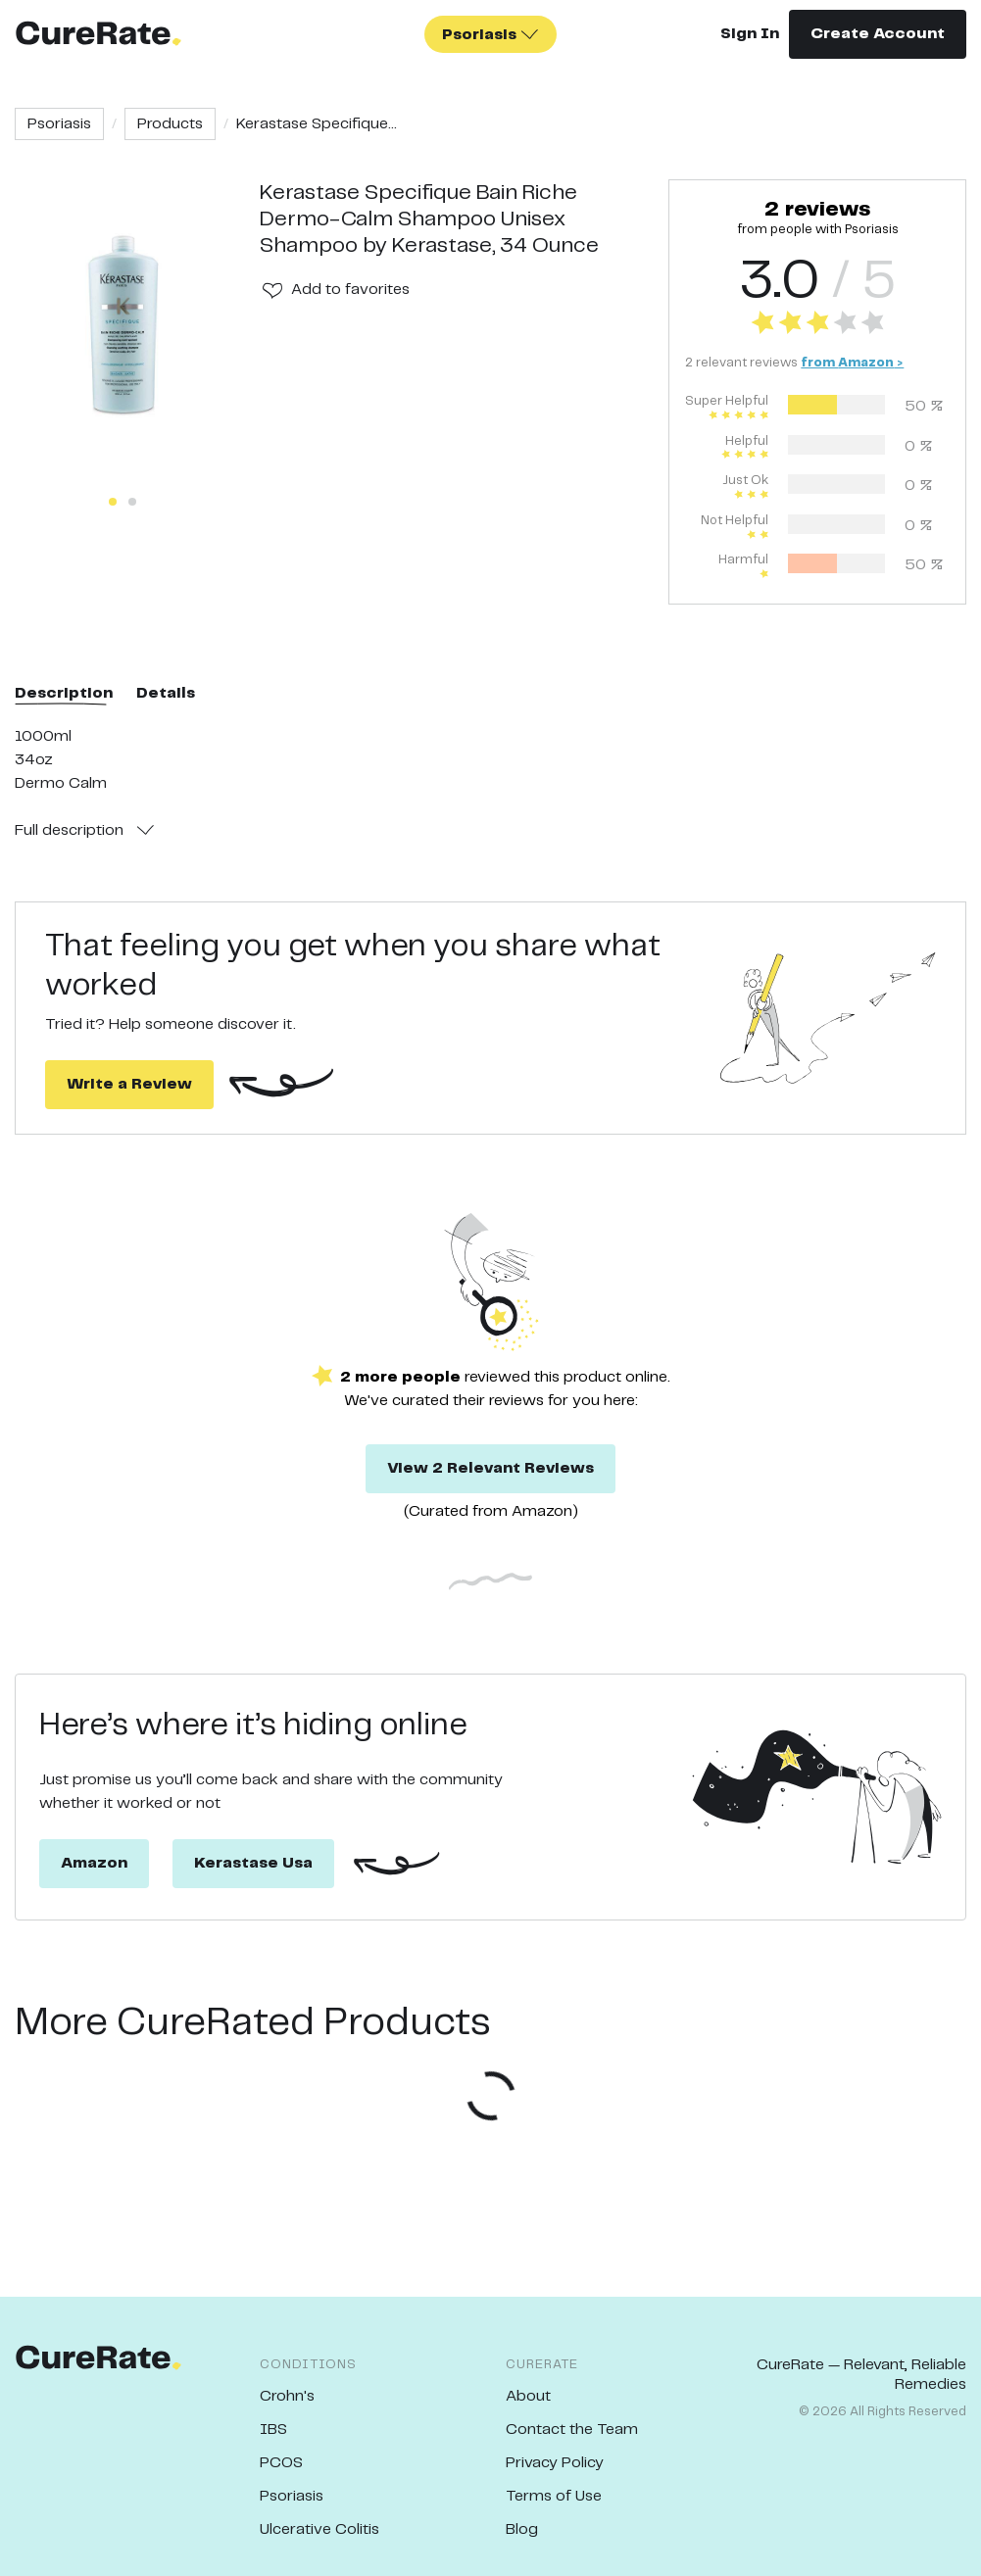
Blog (522, 2529)
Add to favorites (350, 289)
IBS (273, 2429)
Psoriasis (59, 124)
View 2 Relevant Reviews (490, 1468)
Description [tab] (64, 693)
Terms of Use (554, 2496)
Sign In (749, 33)
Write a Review (129, 1084)
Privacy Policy (555, 2462)
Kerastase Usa (253, 1863)
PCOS (281, 2462)
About (528, 2396)
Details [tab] (165, 693)
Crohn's (287, 2396)
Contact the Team (572, 2429)
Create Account (877, 33)
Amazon (94, 1863)
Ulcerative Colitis (319, 2529)
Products (170, 124)
